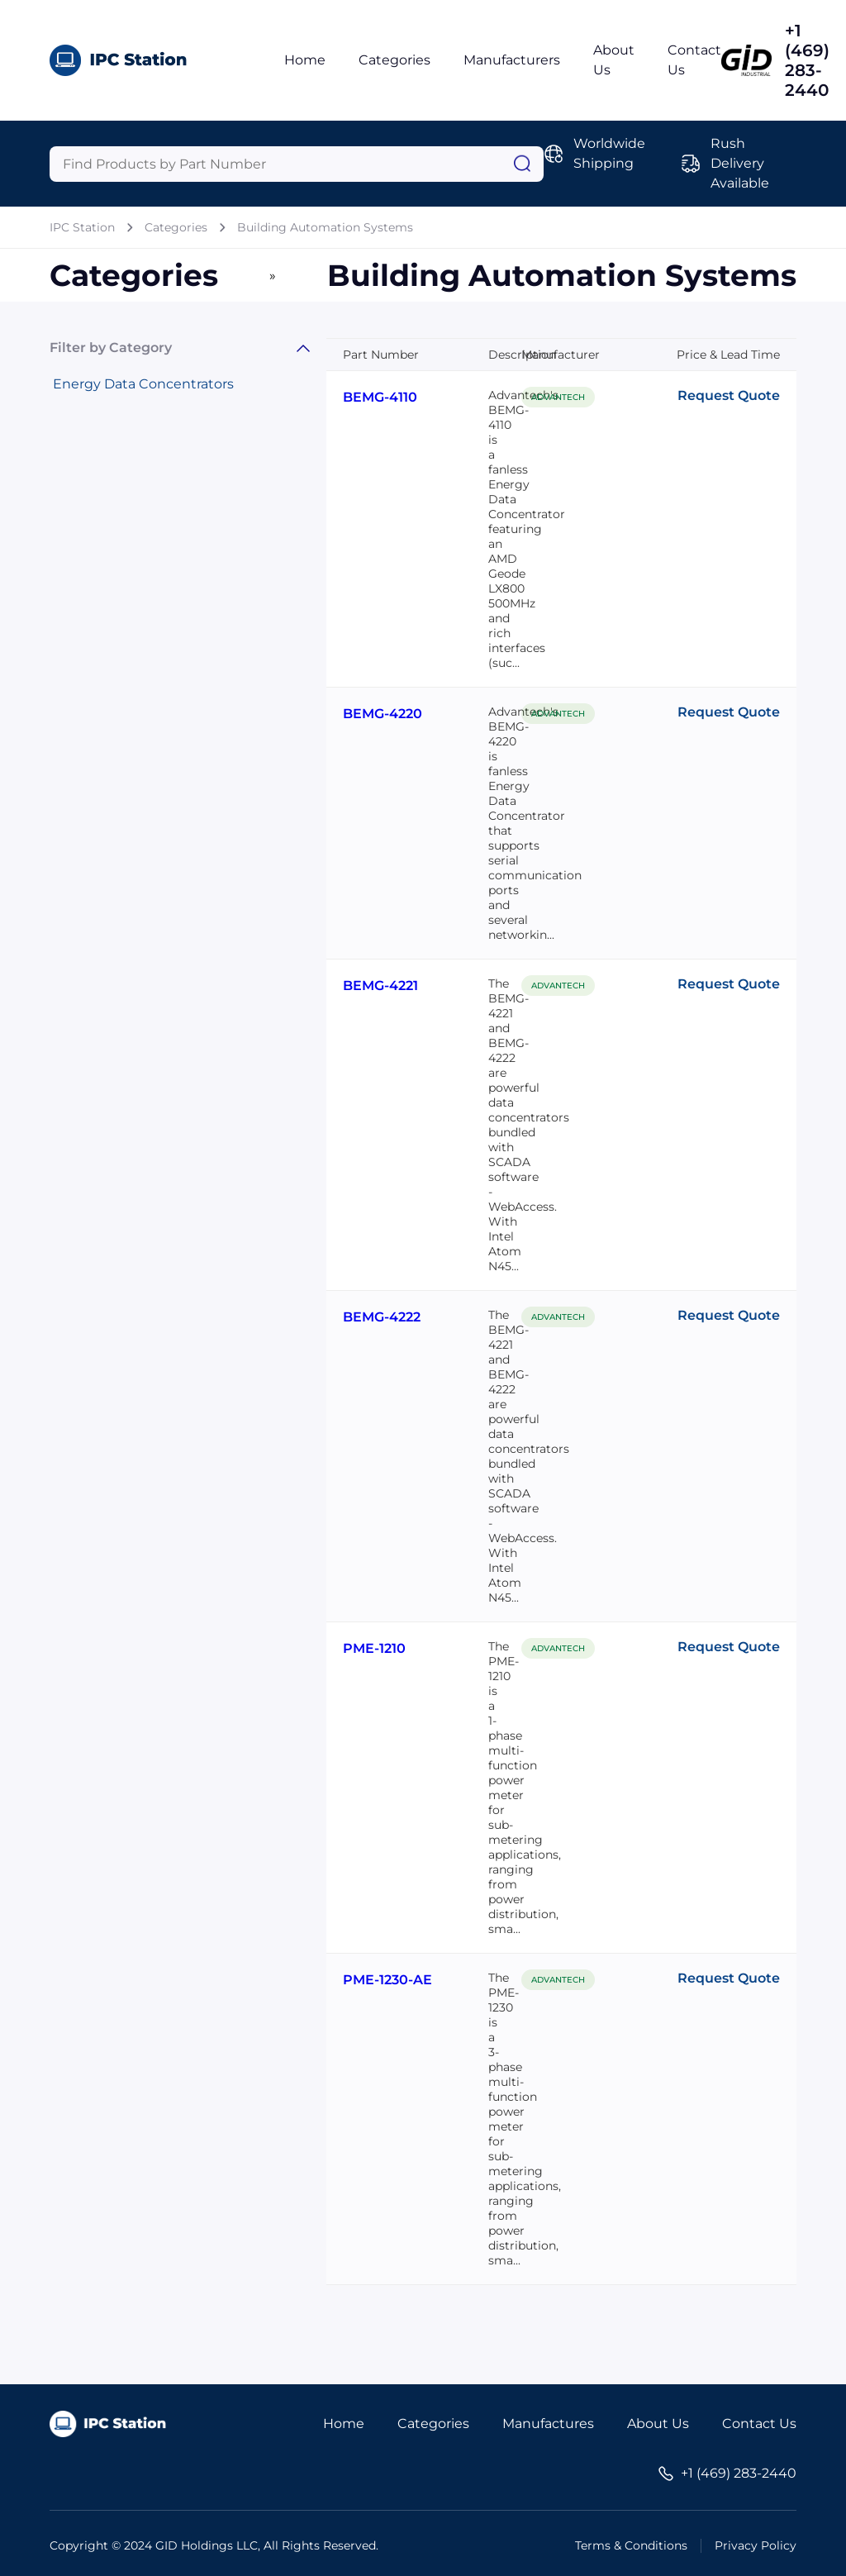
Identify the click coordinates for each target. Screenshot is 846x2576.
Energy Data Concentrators (143, 384)
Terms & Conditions (631, 2545)
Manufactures (548, 2423)
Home (305, 60)
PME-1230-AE (387, 1980)
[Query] (297, 164)
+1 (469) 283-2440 (807, 60)
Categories (394, 60)
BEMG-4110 (380, 397)
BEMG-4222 (382, 1317)
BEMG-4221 (380, 985)
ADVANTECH (558, 397)
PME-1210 (374, 1648)
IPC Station (82, 227)
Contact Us (759, 2423)
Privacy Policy (755, 2545)
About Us (658, 2423)
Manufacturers (511, 60)
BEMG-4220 (382, 713)
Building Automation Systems (325, 227)
